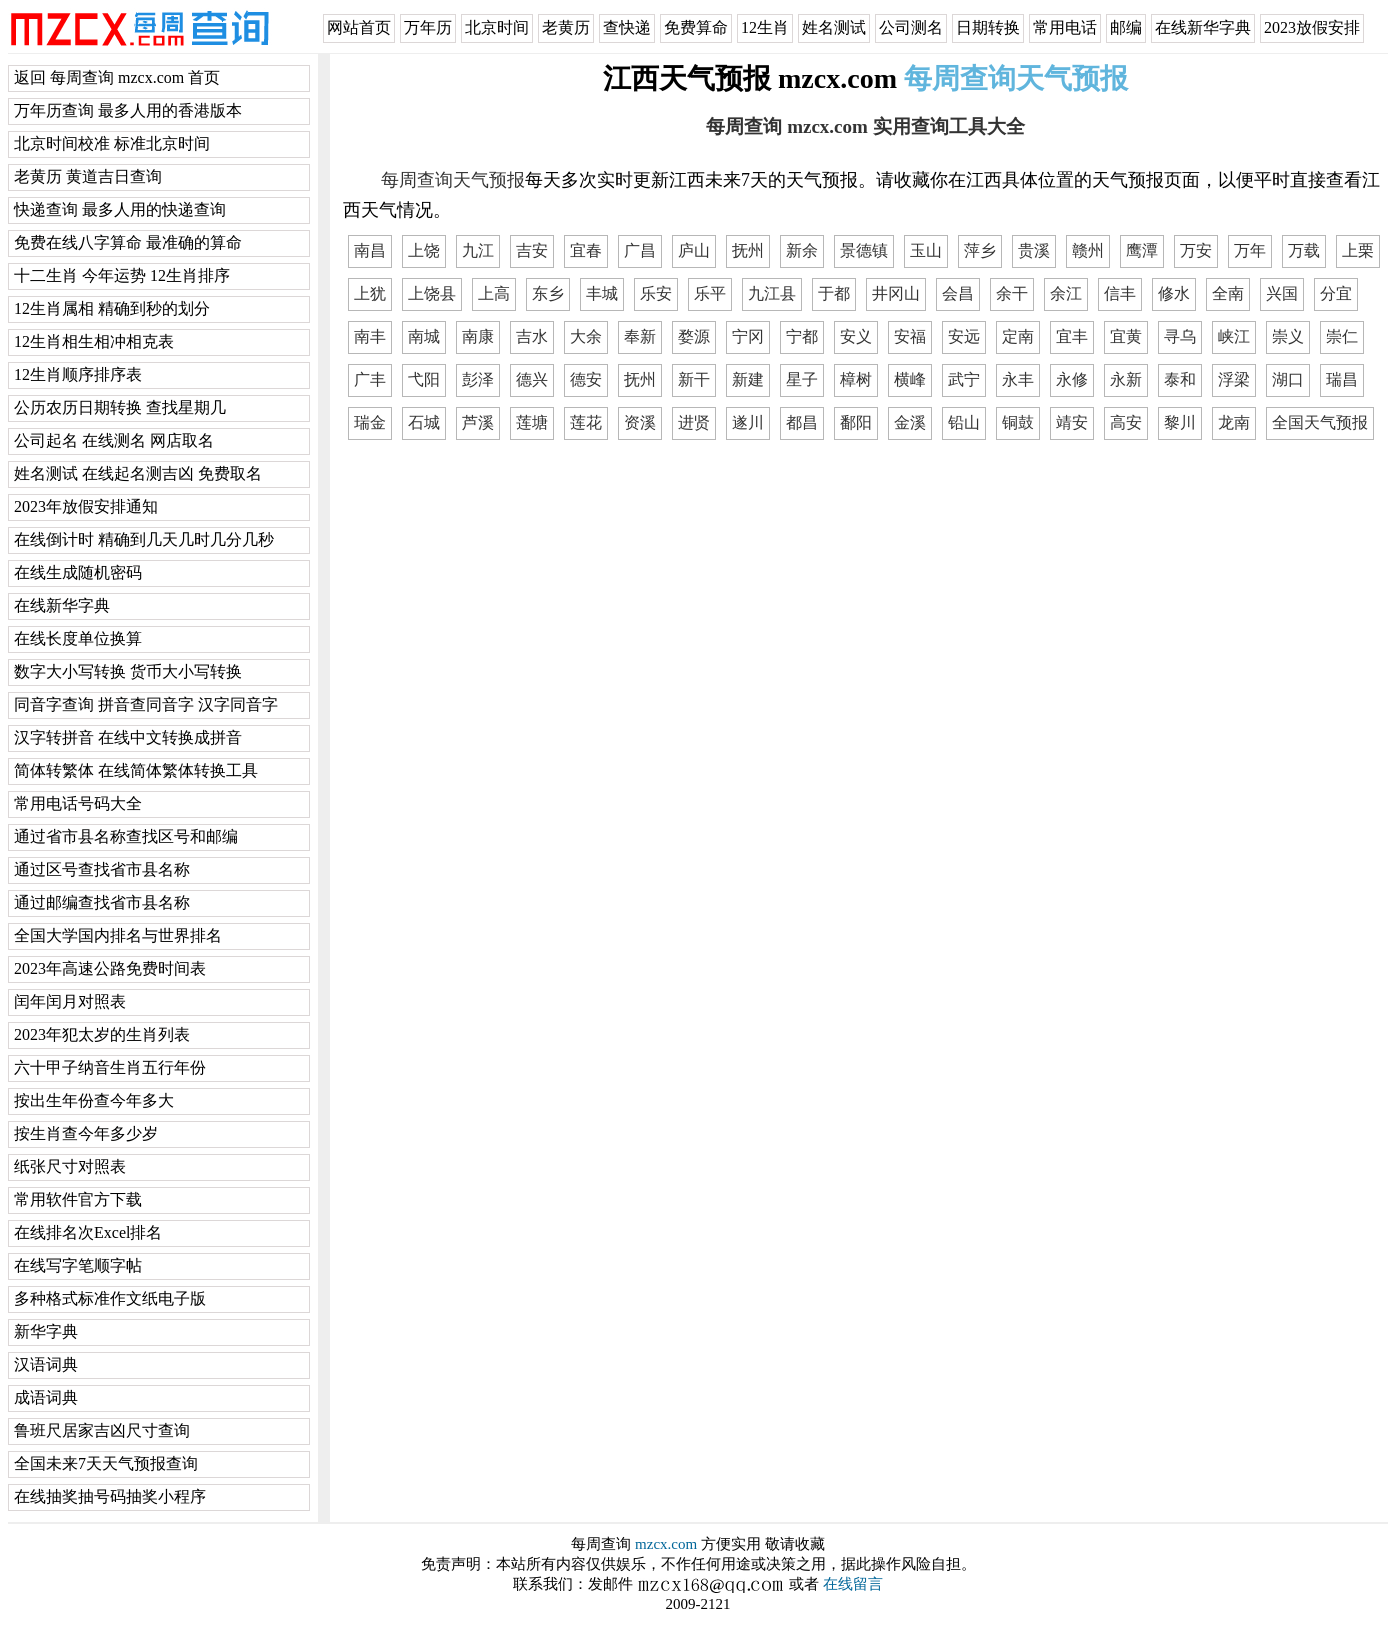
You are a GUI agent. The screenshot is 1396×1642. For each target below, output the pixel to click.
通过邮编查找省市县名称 (102, 902)
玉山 (926, 250)
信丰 (1120, 293)
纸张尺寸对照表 (70, 1166)
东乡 (548, 293)
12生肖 (765, 27)
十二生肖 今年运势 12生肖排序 (122, 275)
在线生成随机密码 (78, 572)
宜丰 (1072, 336)
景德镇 (864, 250)
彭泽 (478, 379)
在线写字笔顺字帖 (78, 1265)
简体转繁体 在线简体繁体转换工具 (136, 770)
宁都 (802, 336)
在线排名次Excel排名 (88, 1232)
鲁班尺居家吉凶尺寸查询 (102, 1430)
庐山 (694, 250)
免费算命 (696, 27)
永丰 (1018, 379)
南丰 (370, 336)
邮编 (1126, 27)
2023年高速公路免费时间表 (110, 968)
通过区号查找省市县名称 (102, 869)
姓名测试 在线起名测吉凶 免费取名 (138, 473)
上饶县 (432, 293)
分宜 (1336, 293)
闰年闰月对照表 (70, 1001)
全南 (1228, 293)
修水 (1174, 293)
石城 (424, 422)
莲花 (586, 422)
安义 (856, 336)
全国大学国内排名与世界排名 (118, 935)
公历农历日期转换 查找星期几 (120, 407)
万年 (1250, 250)
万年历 (428, 27)
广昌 (640, 250)
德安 (586, 379)
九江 (478, 250)
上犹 (370, 293)
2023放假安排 (1312, 27)
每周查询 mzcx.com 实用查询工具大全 (865, 126)
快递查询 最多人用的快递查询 (120, 209)
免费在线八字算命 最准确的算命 (128, 242)
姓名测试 (834, 27)
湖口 (1288, 379)
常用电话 (1065, 27)
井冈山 (896, 293)
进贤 (694, 422)
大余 (586, 336)
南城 (424, 336)
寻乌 (1180, 336)
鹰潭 (1142, 250)
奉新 (640, 336)
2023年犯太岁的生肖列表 (102, 1034)
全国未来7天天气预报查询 (106, 1463)
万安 (1196, 250)
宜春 (586, 250)
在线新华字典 (1203, 27)
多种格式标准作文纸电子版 (110, 1298)
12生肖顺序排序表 (78, 374)
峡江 (1234, 336)
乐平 (710, 293)
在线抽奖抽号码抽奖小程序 (110, 1496)
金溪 (910, 422)
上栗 (1358, 250)
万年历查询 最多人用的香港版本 (128, 110)
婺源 (694, 336)
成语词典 (46, 1397)
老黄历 (566, 27)
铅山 (964, 422)
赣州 (1088, 250)
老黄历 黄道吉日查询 (88, 176)
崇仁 (1342, 336)
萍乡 (980, 250)
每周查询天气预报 (453, 180)
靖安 (1072, 422)
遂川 (748, 422)
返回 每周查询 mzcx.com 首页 (117, 77)
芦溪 (478, 422)
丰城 (602, 293)
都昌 (802, 422)
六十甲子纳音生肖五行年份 (110, 1067)
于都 (834, 293)
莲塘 (532, 422)
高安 (1126, 422)
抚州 (748, 250)
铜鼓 (1018, 422)
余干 (1012, 293)
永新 (1126, 379)
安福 (910, 336)
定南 (1018, 336)
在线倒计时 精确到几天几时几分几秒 (144, 539)
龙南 (1234, 422)
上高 (494, 293)
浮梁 (1234, 379)
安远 (964, 336)
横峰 (910, 379)
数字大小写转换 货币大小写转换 (128, 671)
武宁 (964, 379)
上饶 (424, 250)
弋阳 (424, 379)
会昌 (958, 293)
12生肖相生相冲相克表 (94, 341)
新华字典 (46, 1331)
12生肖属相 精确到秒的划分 (112, 308)
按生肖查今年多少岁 (86, 1133)
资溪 (640, 422)
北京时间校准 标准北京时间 (112, 143)
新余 (802, 250)
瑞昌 (1342, 379)
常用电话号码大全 (78, 803)
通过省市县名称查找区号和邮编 (126, 836)
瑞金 (370, 422)
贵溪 (1034, 250)
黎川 (1180, 422)
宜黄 (1126, 336)
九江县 (772, 293)
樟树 (856, 379)
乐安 (656, 293)
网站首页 (359, 27)
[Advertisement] (865, 595)
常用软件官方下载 (78, 1199)
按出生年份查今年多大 (94, 1100)
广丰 (370, 379)
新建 (748, 379)
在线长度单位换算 (78, 638)
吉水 (532, 336)
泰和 (1180, 379)
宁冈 (748, 336)
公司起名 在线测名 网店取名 (114, 440)
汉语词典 (46, 1364)
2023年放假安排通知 (86, 506)
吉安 (532, 250)
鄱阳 (856, 422)
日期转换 (988, 27)
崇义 (1288, 336)
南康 (478, 336)
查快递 (627, 27)
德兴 (532, 379)
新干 (694, 379)
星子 (802, 379)
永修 (1072, 379)
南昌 (370, 250)
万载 (1304, 250)
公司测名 (911, 27)
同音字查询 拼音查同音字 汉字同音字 (146, 704)
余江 (1066, 293)
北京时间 (497, 27)
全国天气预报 (1320, 422)
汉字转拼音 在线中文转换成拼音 (128, 737)
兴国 (1282, 293)
